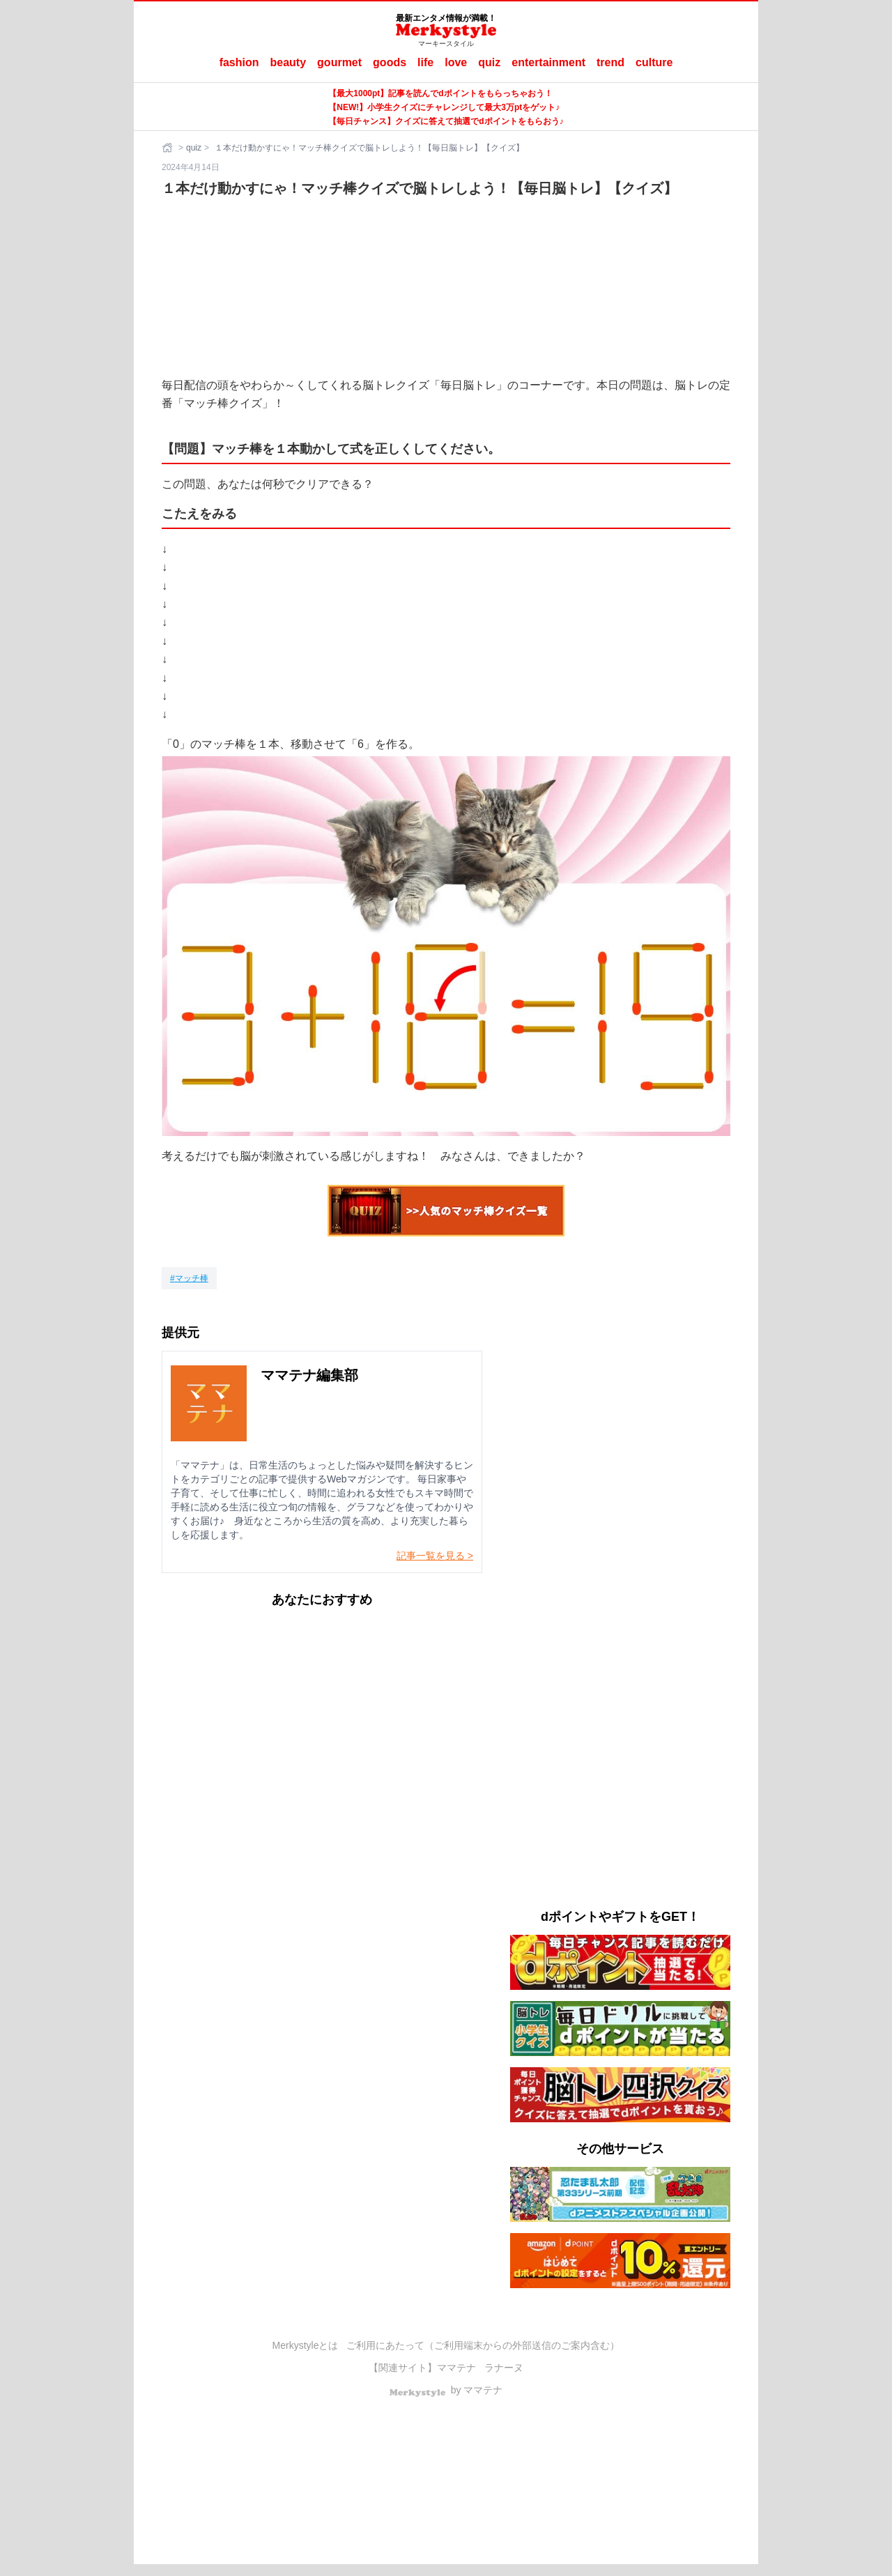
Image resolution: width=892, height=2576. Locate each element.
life (425, 62)
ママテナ (456, 2367)
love (456, 62)
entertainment (548, 62)
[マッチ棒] (189, 1278)
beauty (288, 62)
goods (389, 62)
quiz (489, 62)
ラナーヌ (503, 2367)
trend (610, 62)
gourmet (339, 62)
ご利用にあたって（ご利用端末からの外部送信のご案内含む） (483, 2345)
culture (654, 62)
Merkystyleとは (305, 2345)
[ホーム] (169, 147)
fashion (239, 62)
